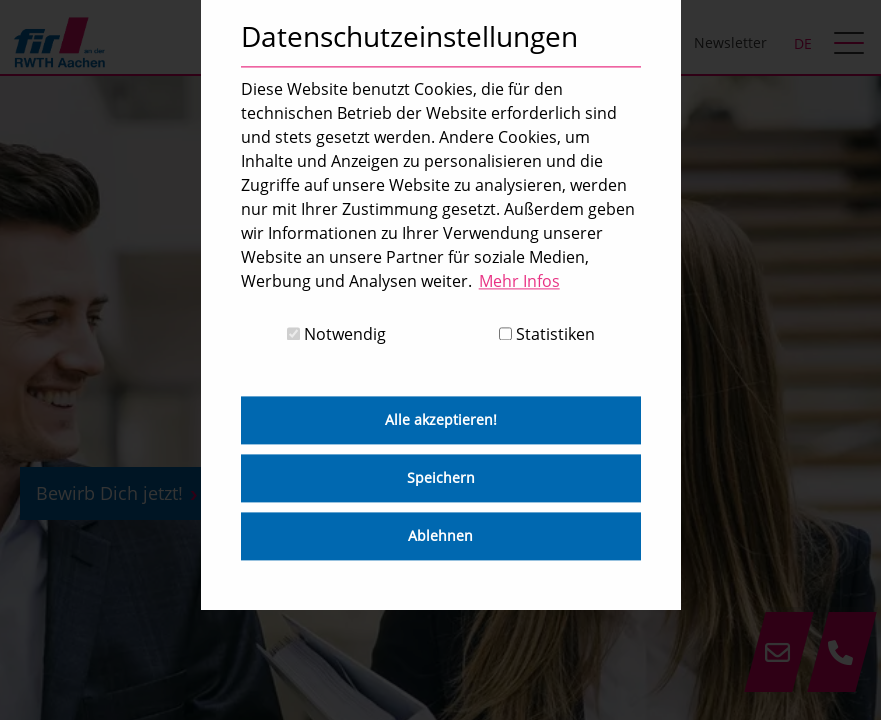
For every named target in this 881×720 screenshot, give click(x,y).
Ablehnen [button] (440, 536)
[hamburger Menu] (851, 45)
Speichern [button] (441, 478)
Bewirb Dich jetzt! (109, 493)
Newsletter (730, 42)
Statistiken (547, 335)
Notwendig (336, 335)
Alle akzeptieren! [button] (441, 420)
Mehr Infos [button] (519, 281)
